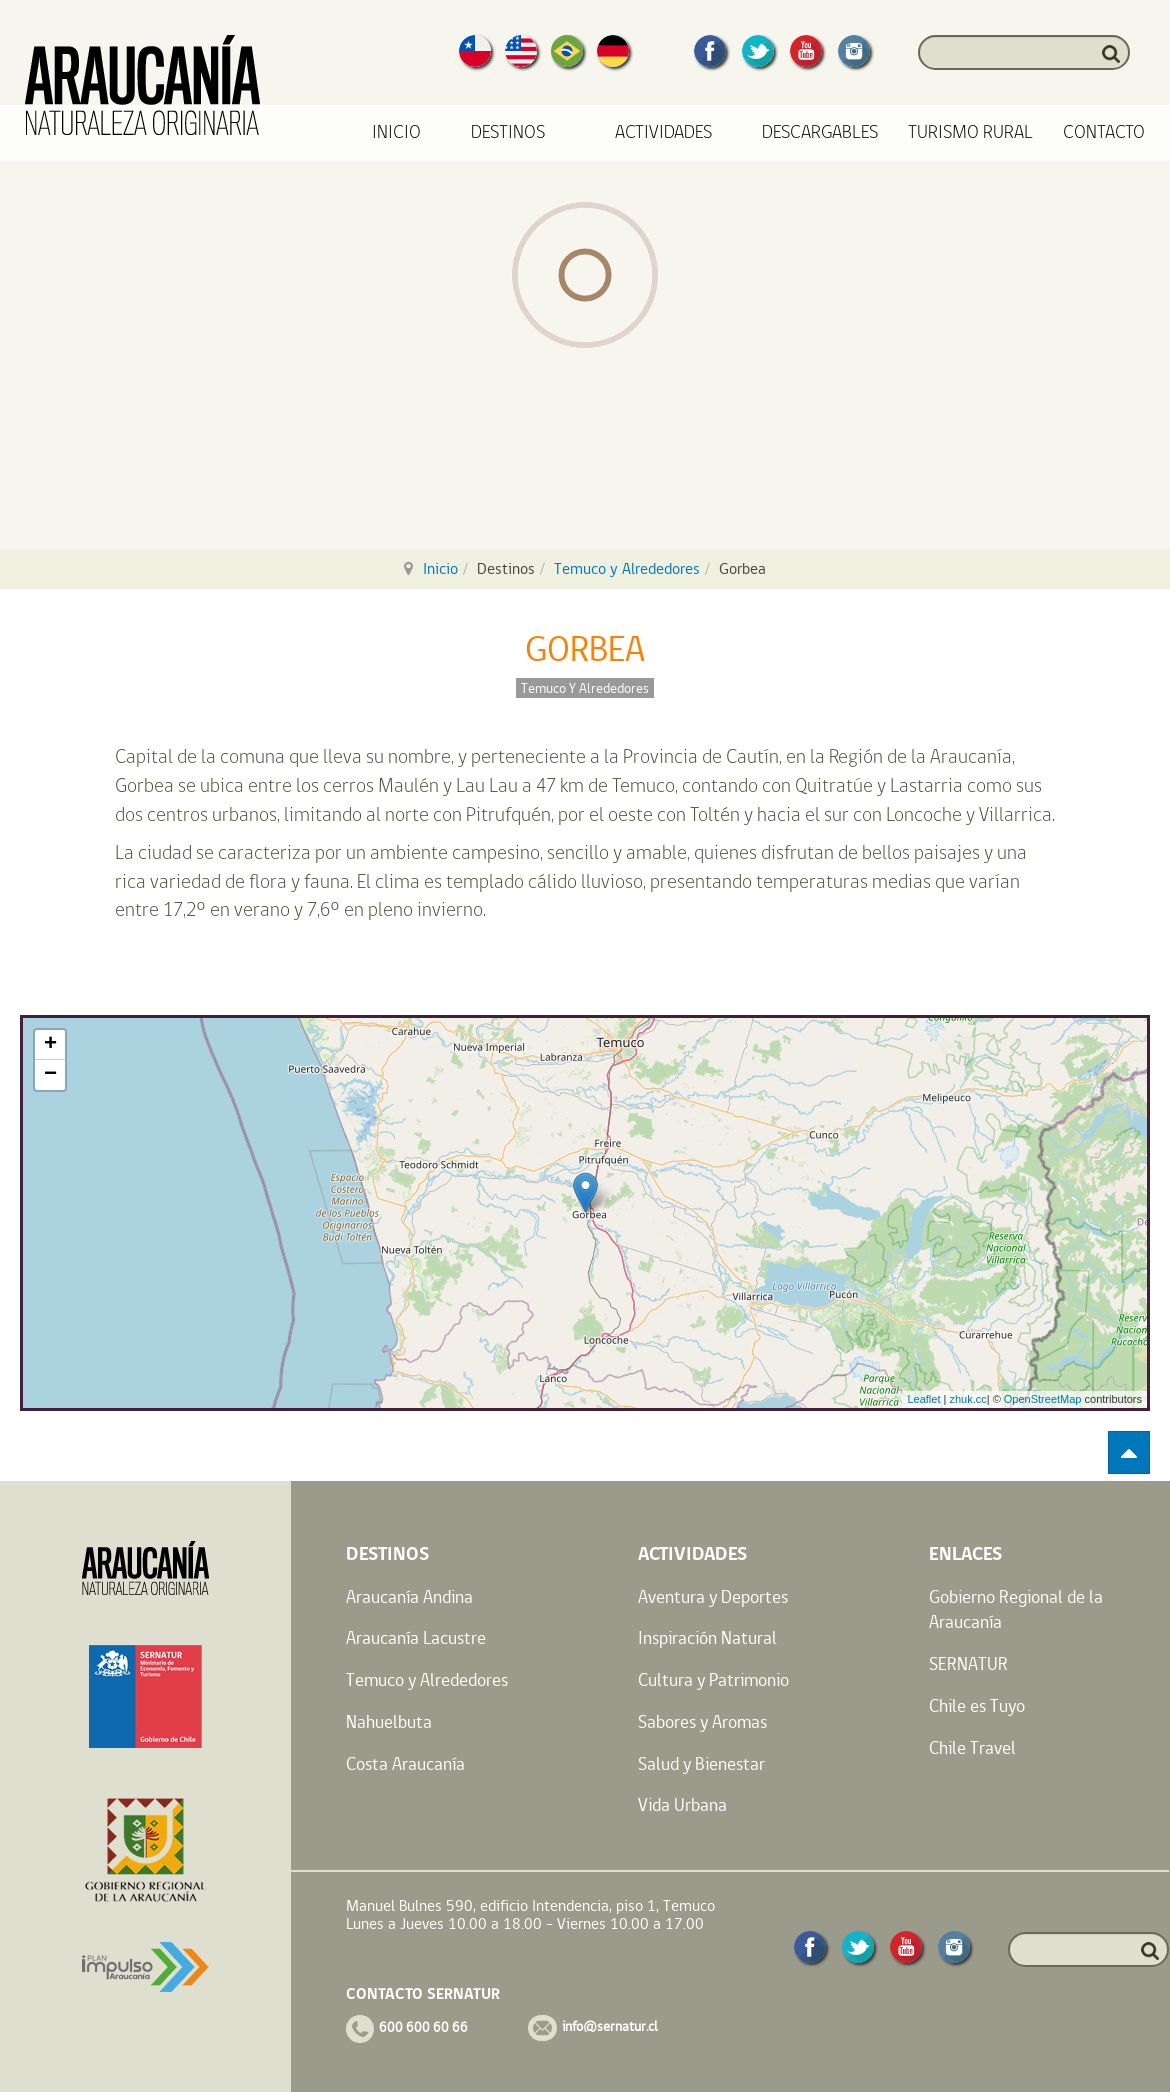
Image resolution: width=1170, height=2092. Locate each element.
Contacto (1104, 132)
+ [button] (50, 1045)
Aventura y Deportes (713, 1596)
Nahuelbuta (389, 1721)
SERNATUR (968, 1663)
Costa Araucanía (405, 1763)
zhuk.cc (967, 1399)
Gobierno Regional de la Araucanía (1016, 1609)
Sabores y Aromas (702, 1721)
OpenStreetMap (1043, 1399)
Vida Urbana (682, 1804)
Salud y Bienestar (701, 1763)
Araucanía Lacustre (416, 1637)
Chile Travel (972, 1747)
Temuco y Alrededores (627, 568)
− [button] (50, 1075)
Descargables (820, 132)
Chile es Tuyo (977, 1705)
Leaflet (923, 1399)
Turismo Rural (970, 132)
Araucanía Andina (409, 1596)
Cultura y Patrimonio (713, 1679)
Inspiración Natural (707, 1637)
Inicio (396, 132)
